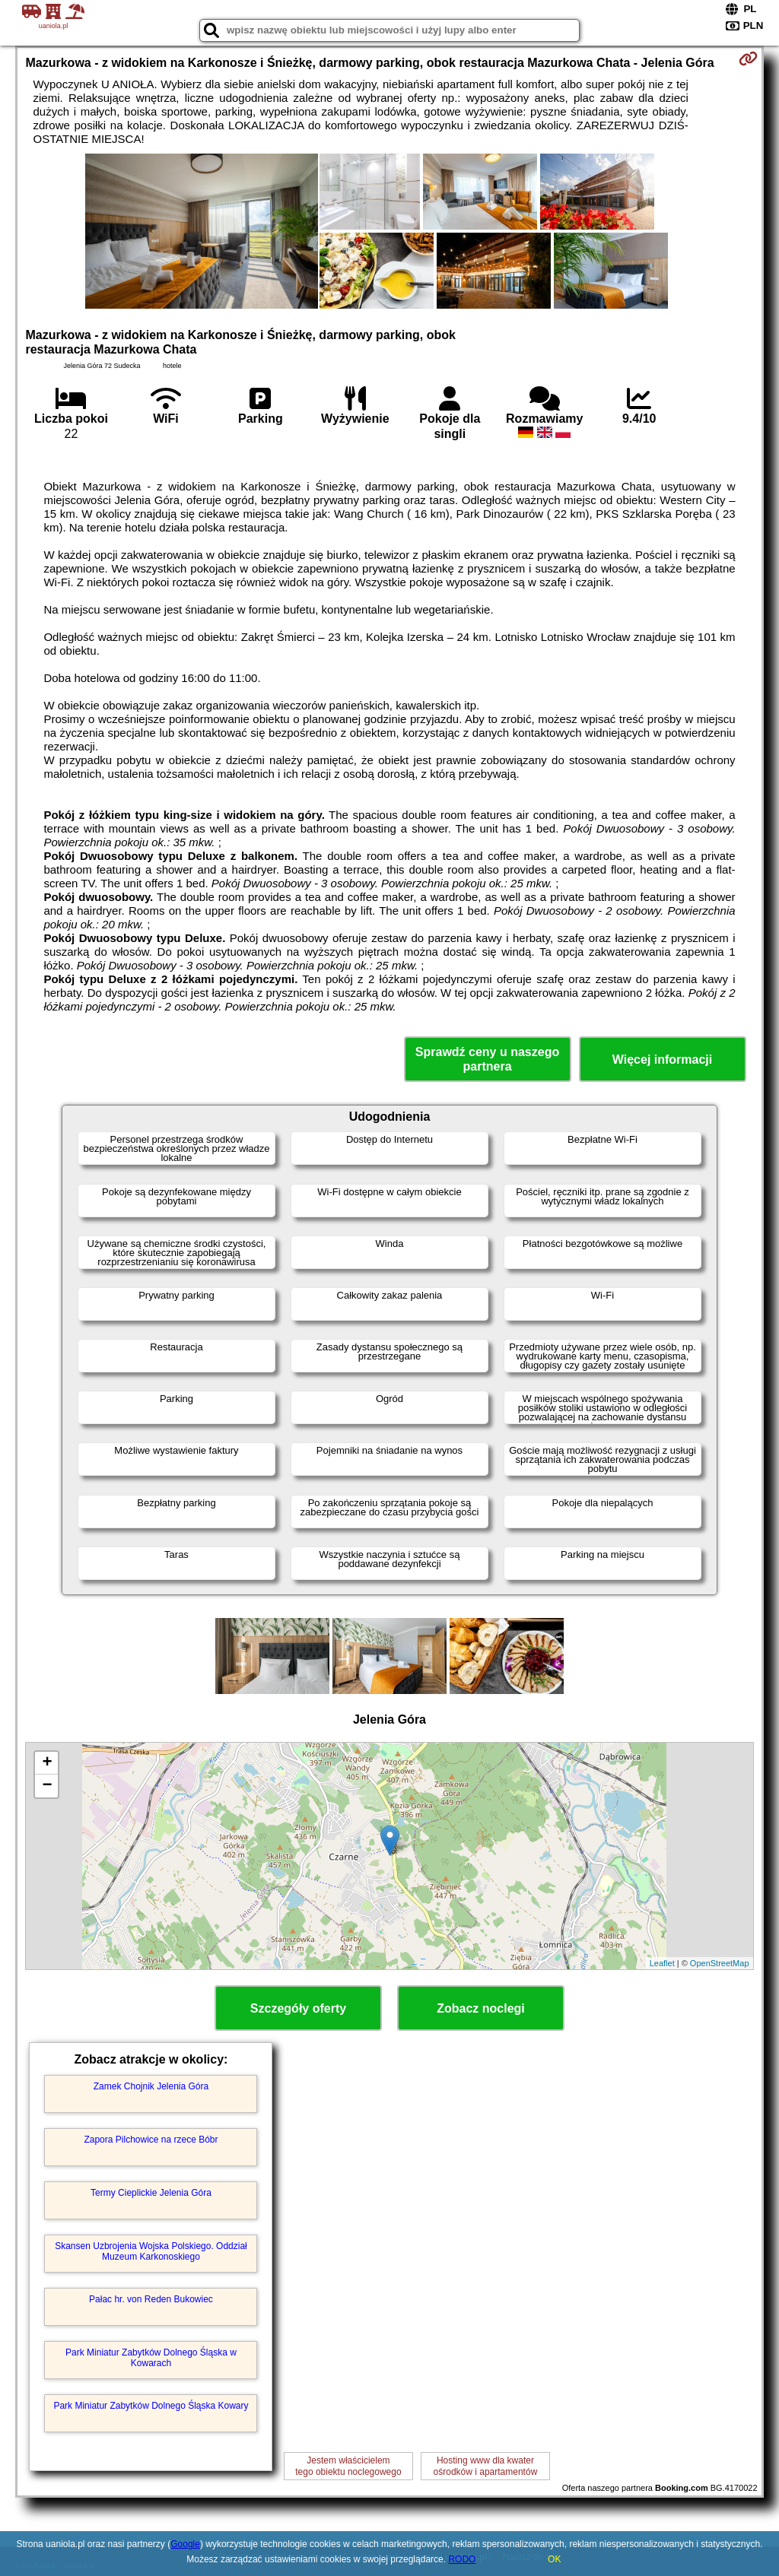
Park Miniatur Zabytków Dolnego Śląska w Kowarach (151, 2357)
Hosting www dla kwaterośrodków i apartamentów (486, 2465)
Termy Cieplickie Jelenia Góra (151, 2192)
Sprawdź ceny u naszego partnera (487, 1059)
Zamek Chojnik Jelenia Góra (151, 2086)
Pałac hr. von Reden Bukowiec (151, 2299)
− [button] (47, 1786)
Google (185, 2544)
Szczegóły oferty (298, 2008)
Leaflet (662, 1963)
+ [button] (47, 1763)
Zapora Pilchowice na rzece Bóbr (151, 2139)
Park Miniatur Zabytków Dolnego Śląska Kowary (150, 2405)
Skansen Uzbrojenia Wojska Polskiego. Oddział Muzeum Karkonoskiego (151, 2251)
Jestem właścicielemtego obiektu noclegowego (348, 2465)
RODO (461, 2559)
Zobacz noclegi (481, 2008)
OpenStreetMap (719, 1963)
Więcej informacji (662, 1059)
